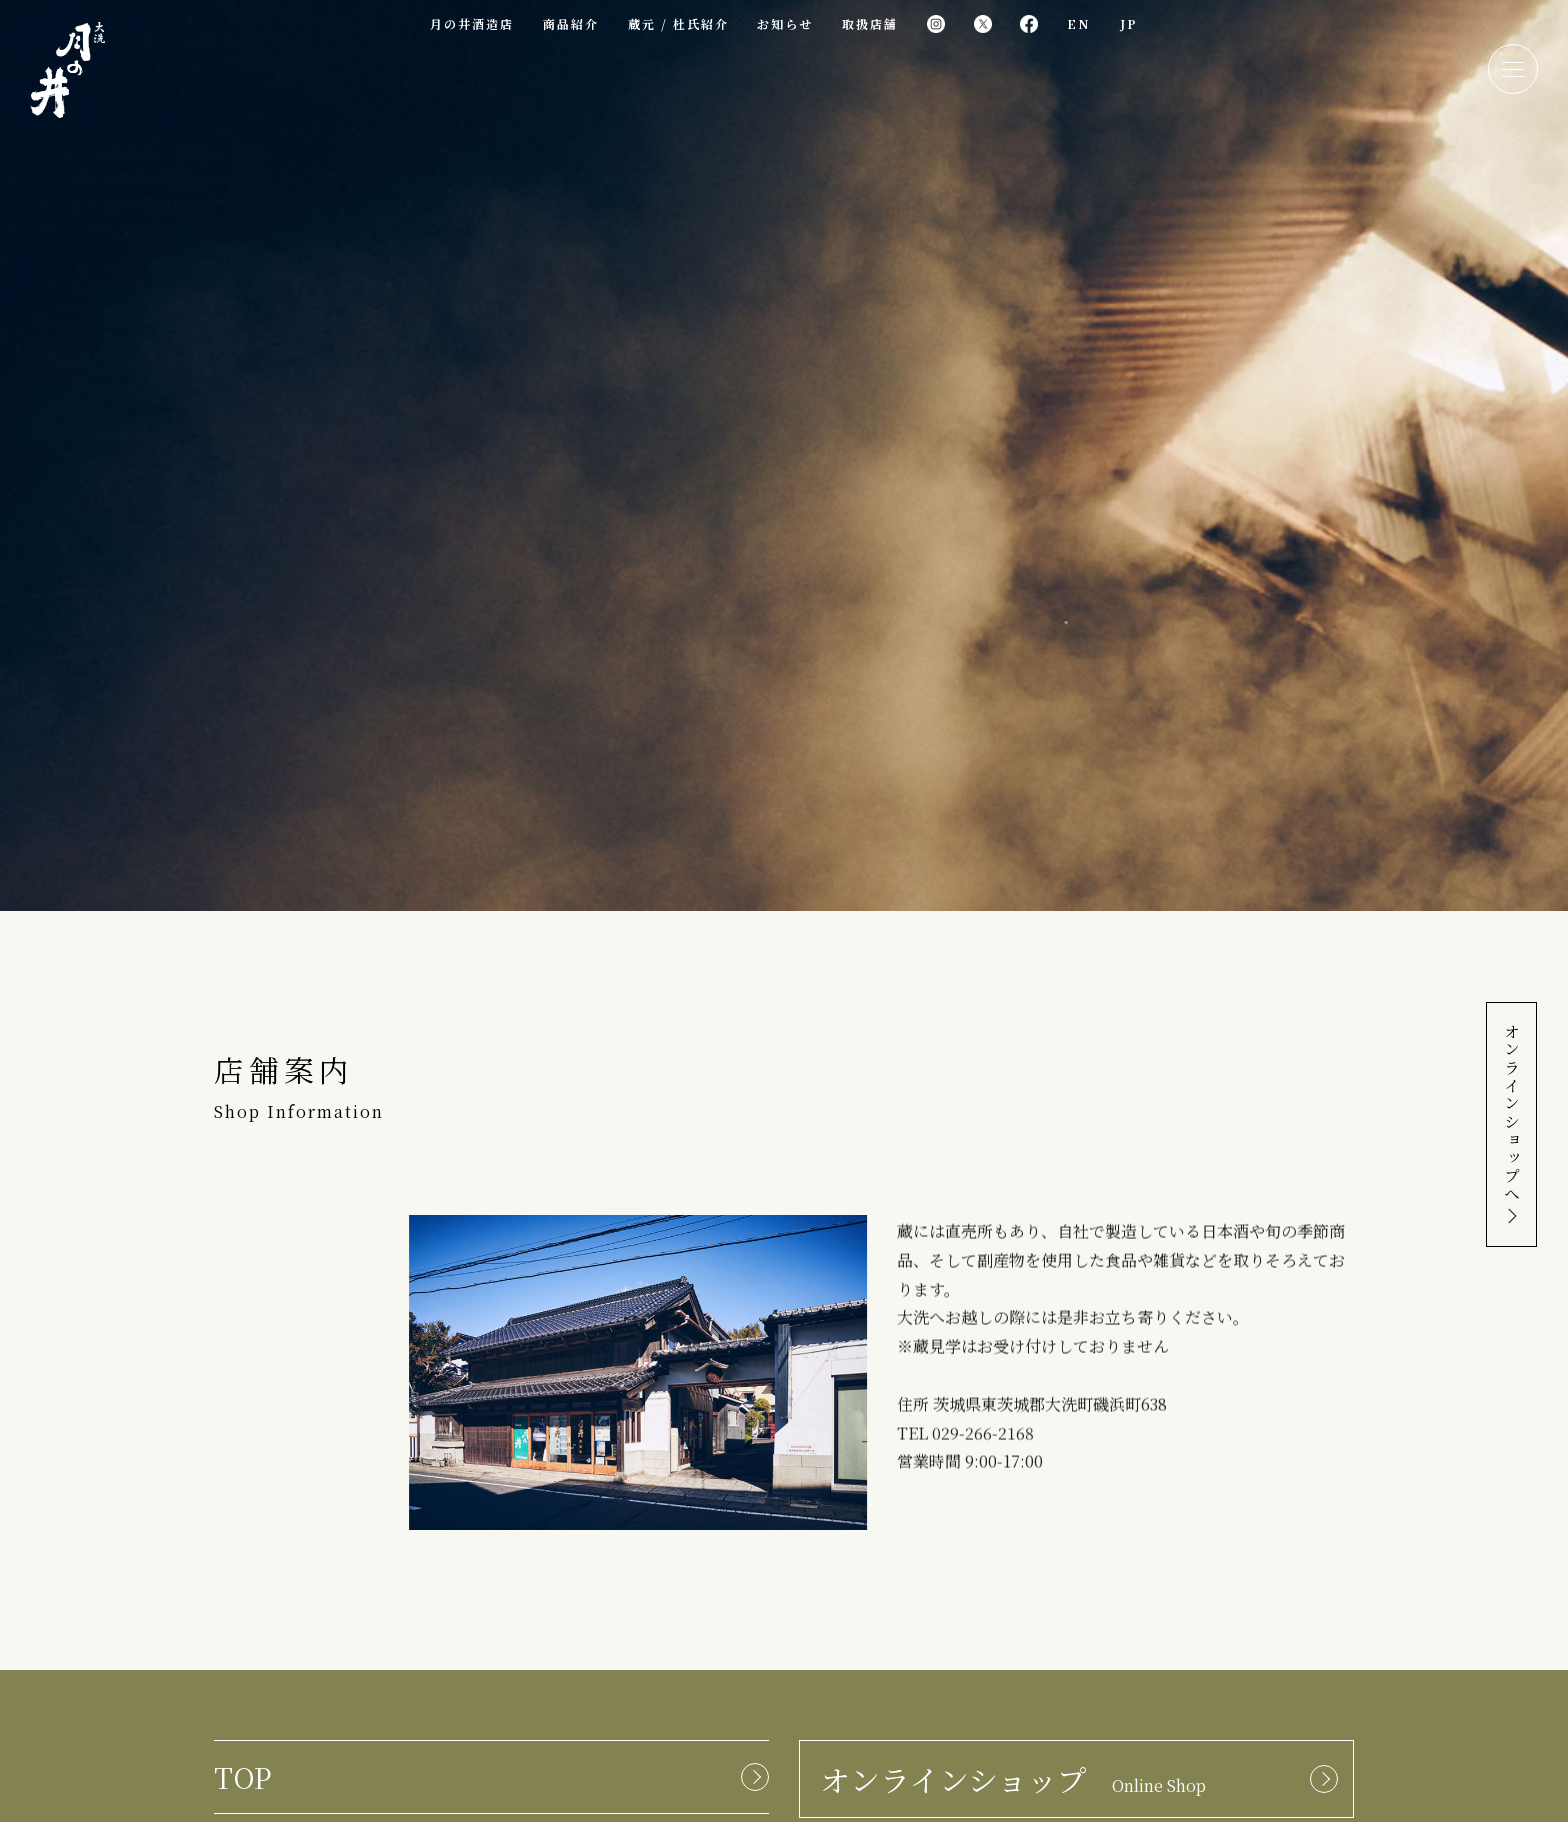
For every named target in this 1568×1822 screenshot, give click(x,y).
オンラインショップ (1013, 1779)
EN (1079, 23)
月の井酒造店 (472, 23)
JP (1129, 23)
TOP (243, 1777)
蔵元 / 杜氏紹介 (678, 23)
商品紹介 (571, 23)
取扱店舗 (870, 23)
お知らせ (785, 23)
